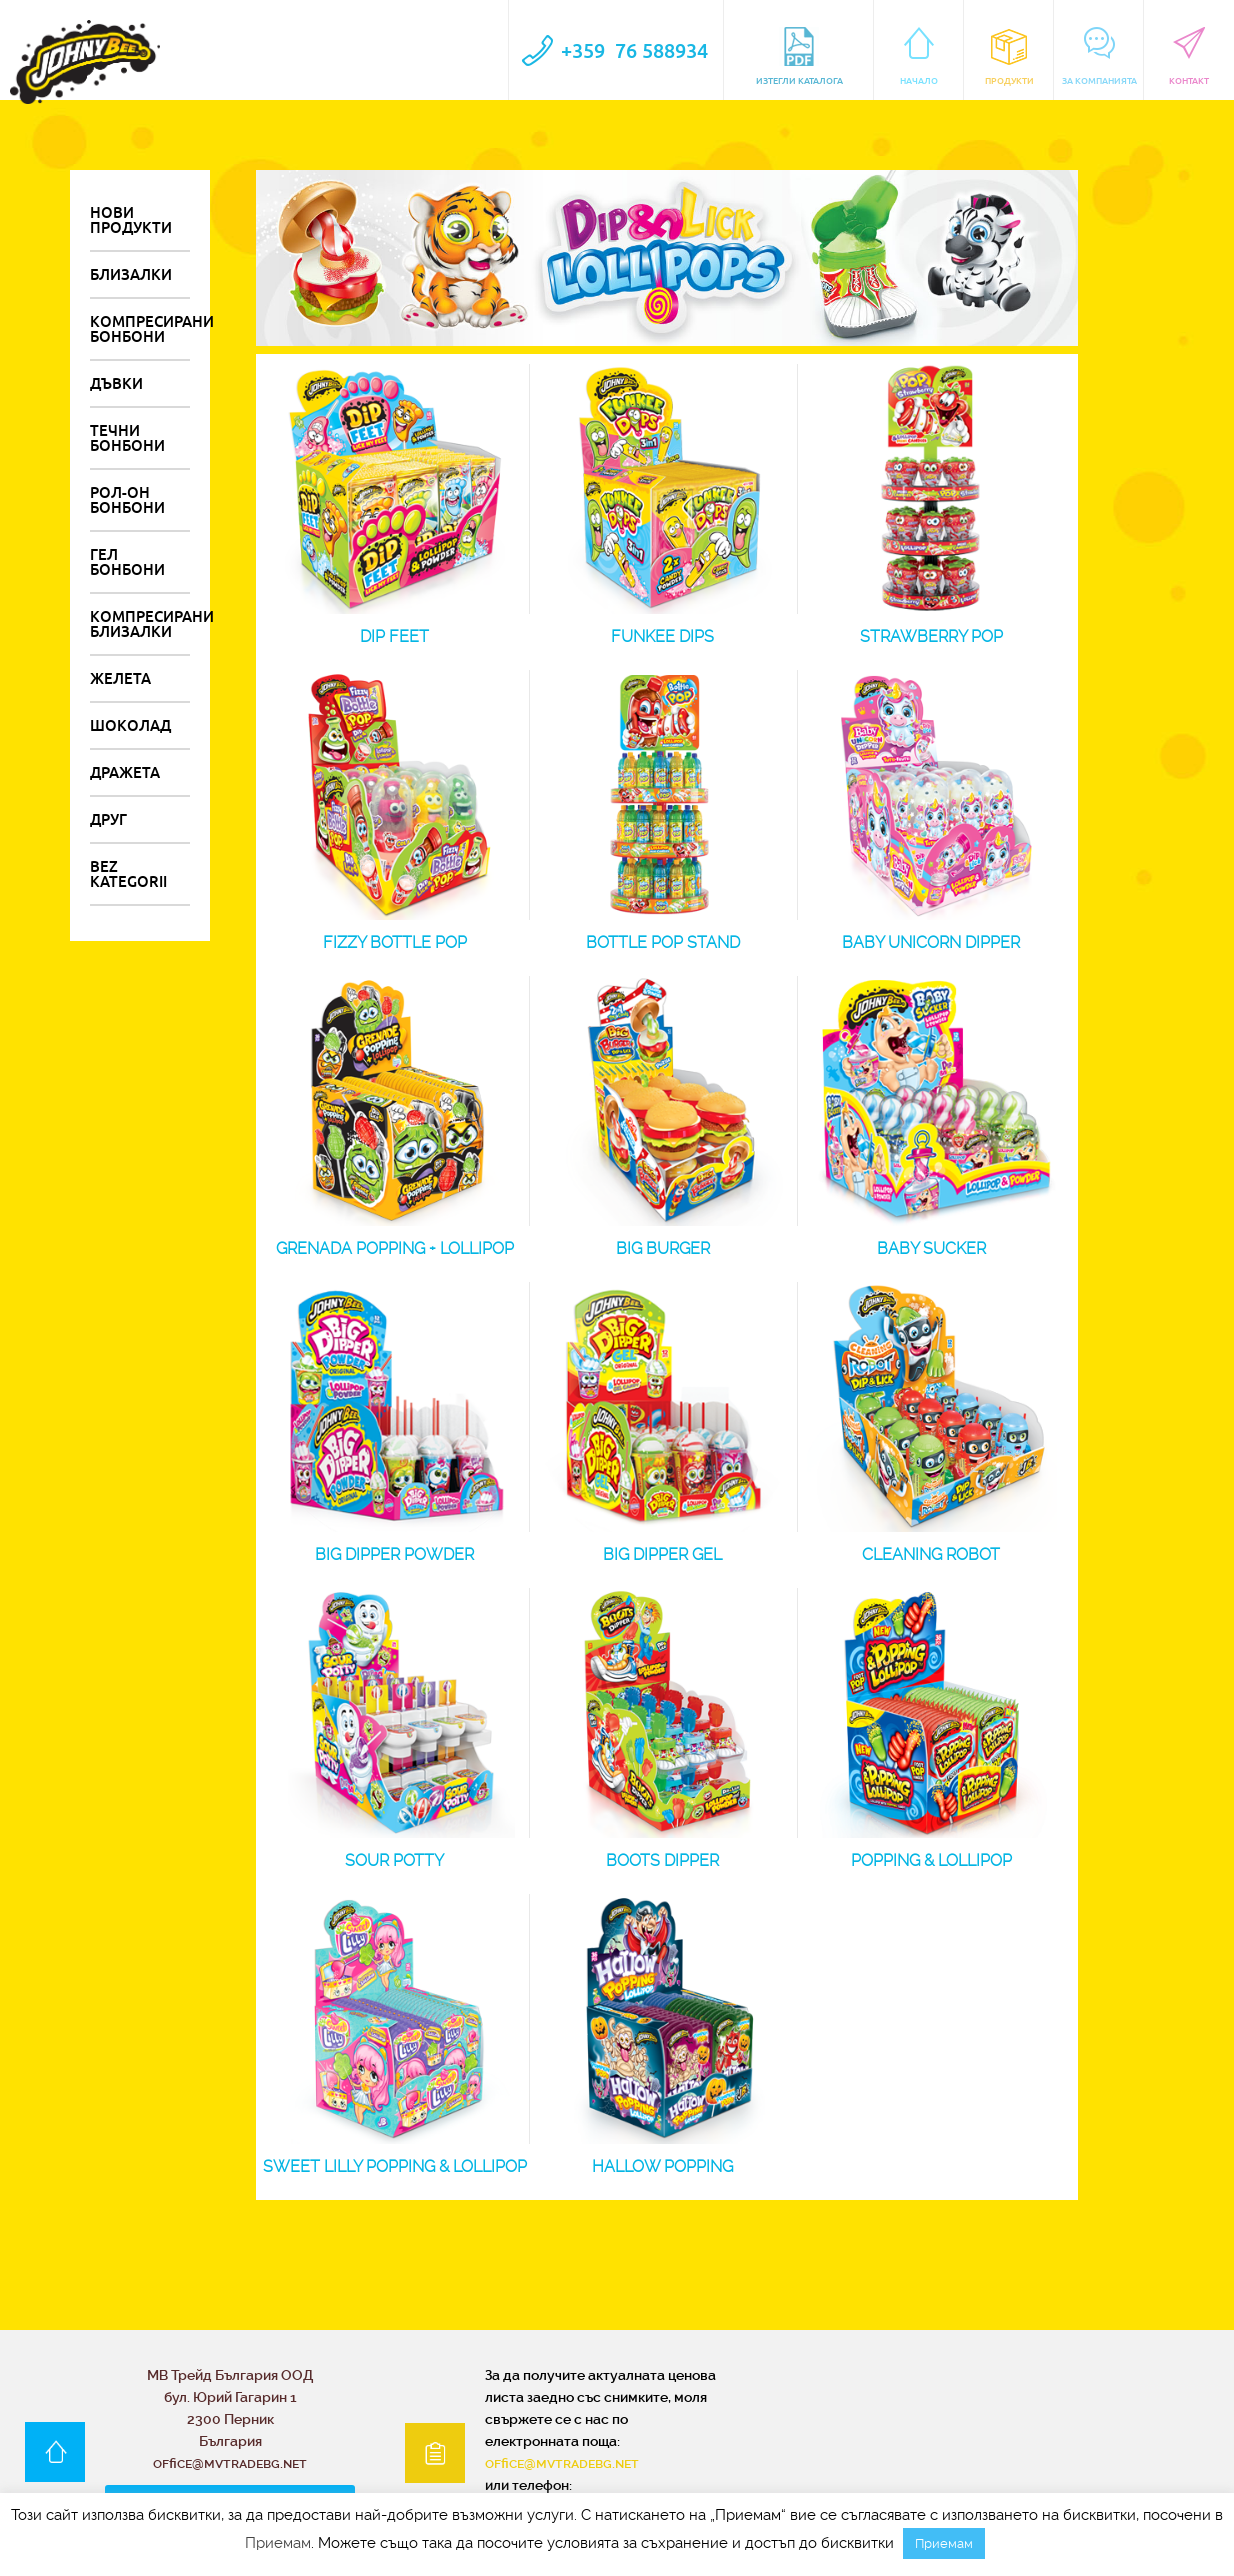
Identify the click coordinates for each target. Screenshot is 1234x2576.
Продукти (1009, 56)
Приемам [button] (944, 2543)
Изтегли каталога (799, 56)
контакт (1189, 56)
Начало (919, 56)
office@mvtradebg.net (562, 2463)
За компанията (1099, 56)
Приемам (278, 2543)
